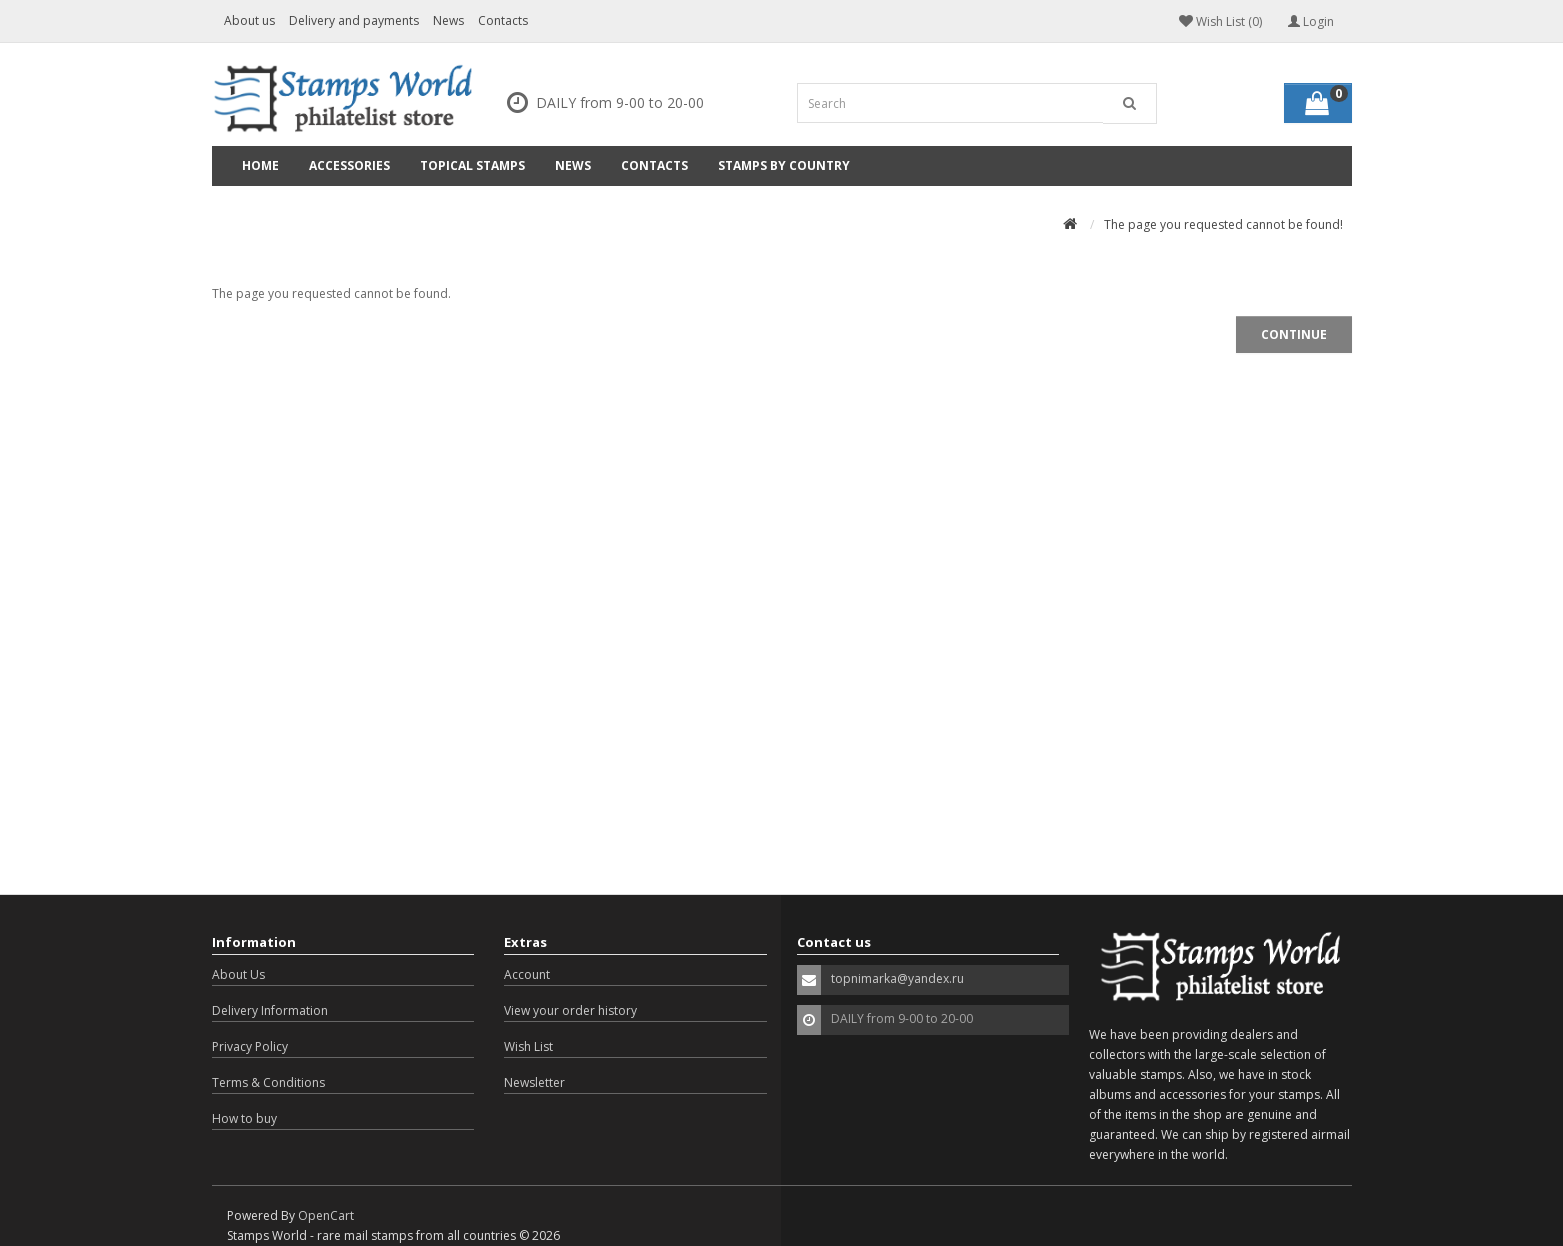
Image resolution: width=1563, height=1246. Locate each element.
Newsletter (534, 1082)
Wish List (528, 1046)
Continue (1294, 334)
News (448, 20)
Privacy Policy (250, 1046)
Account (527, 974)
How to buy (244, 1118)
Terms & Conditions (268, 1082)
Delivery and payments (354, 20)
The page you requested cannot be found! (1223, 224)
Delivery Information (270, 1010)
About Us (238, 974)
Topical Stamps (472, 165)
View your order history (570, 1010)
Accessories (349, 165)
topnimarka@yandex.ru (897, 978)
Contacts (503, 20)
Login (1311, 21)
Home (260, 165)
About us (249, 20)
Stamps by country (784, 165)
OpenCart (326, 1215)
